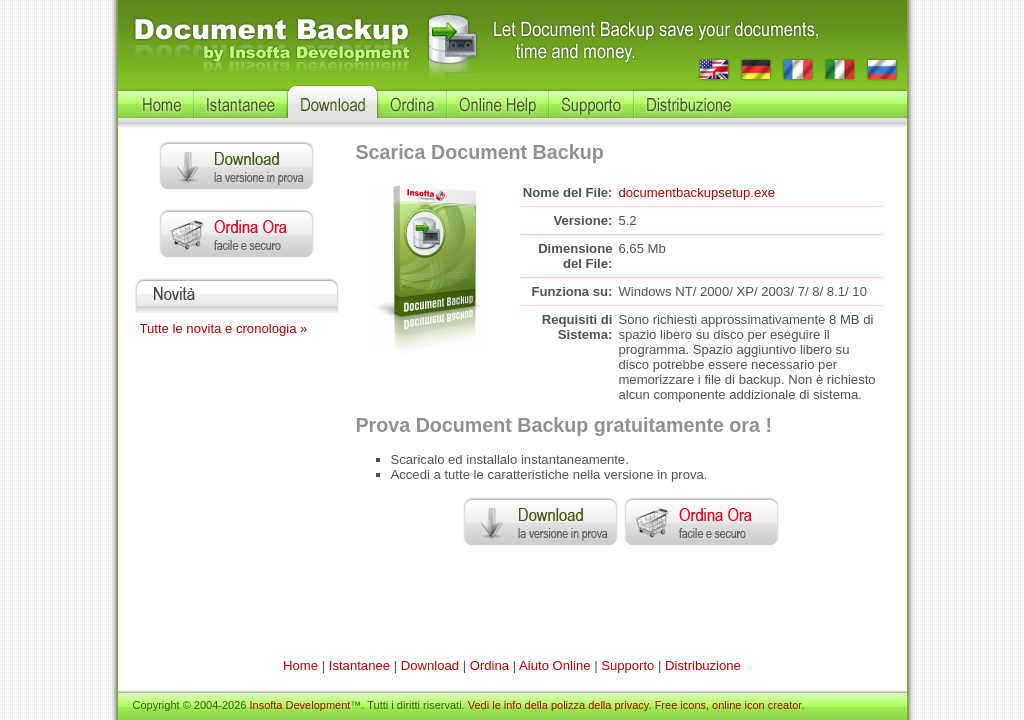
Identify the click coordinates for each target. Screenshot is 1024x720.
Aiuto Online (554, 665)
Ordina (489, 665)
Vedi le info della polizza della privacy (558, 705)
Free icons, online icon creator (728, 705)
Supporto (627, 665)
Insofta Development (299, 705)
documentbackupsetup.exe (696, 192)
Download (430, 665)
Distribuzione (703, 665)
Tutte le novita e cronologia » (224, 328)
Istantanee (359, 665)
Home (300, 665)
